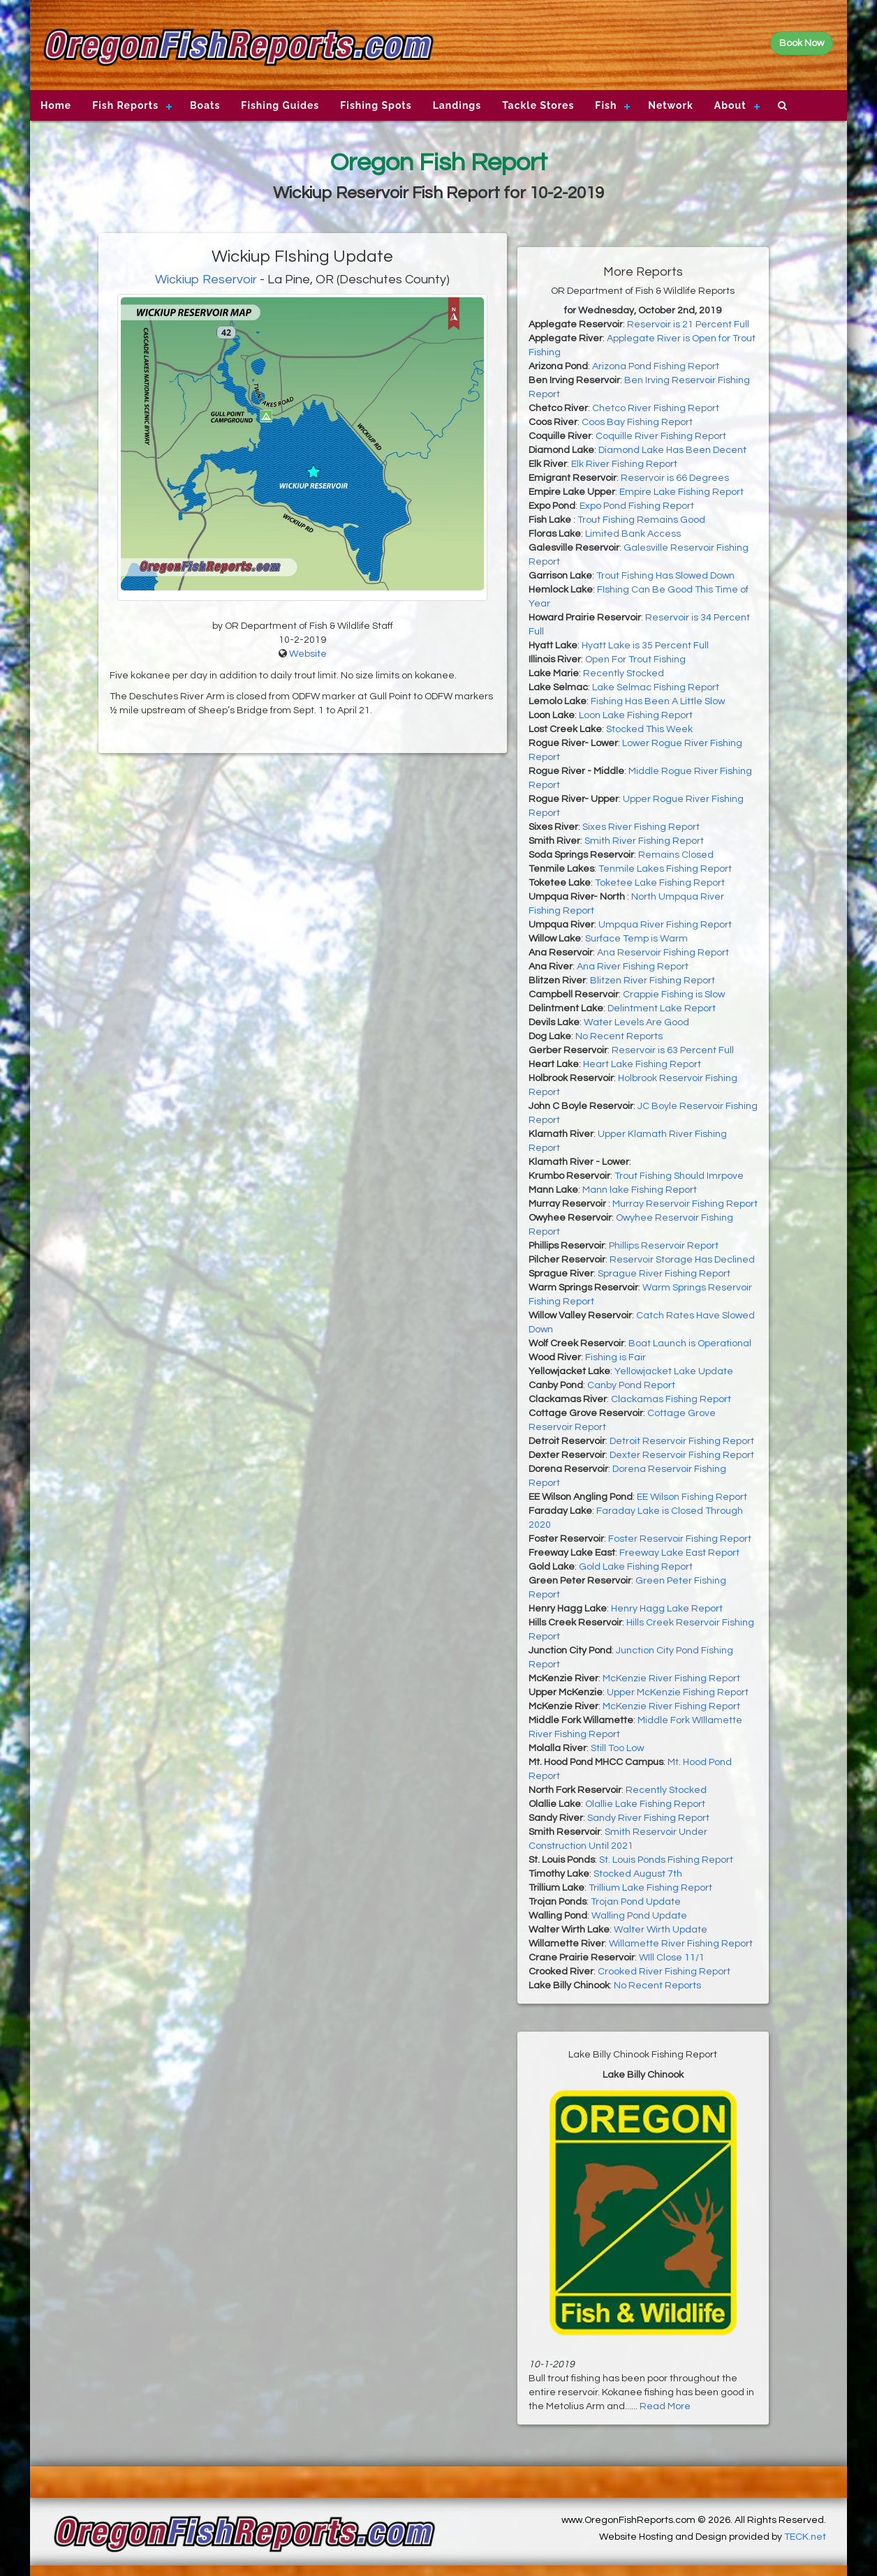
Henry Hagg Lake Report (667, 1609)
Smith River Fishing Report (644, 841)
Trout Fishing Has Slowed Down (665, 576)
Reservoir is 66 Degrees (675, 478)
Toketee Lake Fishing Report (660, 883)
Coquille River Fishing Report (661, 436)
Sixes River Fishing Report (641, 827)
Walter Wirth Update (660, 1930)
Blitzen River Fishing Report (652, 980)
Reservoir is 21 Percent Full (688, 324)
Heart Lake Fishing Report (642, 1064)
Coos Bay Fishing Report (637, 422)
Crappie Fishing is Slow (674, 994)
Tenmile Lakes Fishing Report (665, 869)
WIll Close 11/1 (672, 1958)
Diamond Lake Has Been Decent (672, 450)
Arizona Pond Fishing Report (655, 366)
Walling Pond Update (639, 1916)
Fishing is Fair (615, 1357)
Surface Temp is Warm (636, 939)
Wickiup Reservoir (206, 279)
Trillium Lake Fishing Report (650, 1888)
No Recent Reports (619, 1036)
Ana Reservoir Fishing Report (663, 953)
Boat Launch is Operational (689, 1343)
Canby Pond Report (631, 1385)
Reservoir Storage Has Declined (682, 1260)
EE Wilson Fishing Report (692, 1497)
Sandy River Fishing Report (648, 1818)
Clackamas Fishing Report (671, 1399)
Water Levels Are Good (636, 1022)
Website (308, 654)
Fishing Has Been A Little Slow (658, 701)
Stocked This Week (649, 729)
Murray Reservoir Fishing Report (685, 1204)
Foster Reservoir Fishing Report (679, 1539)
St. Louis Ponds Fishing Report (666, 1860)
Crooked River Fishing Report (664, 1971)
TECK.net (805, 2537)
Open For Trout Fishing (635, 659)
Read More (665, 2406)
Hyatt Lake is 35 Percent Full (645, 645)
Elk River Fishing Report (624, 464)
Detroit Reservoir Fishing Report (682, 1441)
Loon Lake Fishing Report (636, 715)
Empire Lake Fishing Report (681, 492)
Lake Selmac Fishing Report (655, 687)
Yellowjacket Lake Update (673, 1371)
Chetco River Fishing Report (655, 408)
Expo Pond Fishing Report (637, 506)
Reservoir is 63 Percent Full (673, 1050)
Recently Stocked (623, 673)
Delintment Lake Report (661, 1008)
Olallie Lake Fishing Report (645, 1804)
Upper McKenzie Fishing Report (678, 1692)
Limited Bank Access (633, 534)
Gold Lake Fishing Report (636, 1567)
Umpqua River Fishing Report (665, 925)
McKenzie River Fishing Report (671, 1678)
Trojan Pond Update (636, 1902)
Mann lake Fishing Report (639, 1190)
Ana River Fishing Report (632, 966)
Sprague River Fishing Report (664, 1274)
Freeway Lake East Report (679, 1553)
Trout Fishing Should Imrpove (679, 1176)
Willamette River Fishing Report (681, 1944)
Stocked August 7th (638, 1874)
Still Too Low (617, 1748)
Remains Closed (676, 855)
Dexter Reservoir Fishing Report (682, 1455)
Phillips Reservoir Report (663, 1246)
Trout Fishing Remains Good (641, 520)
